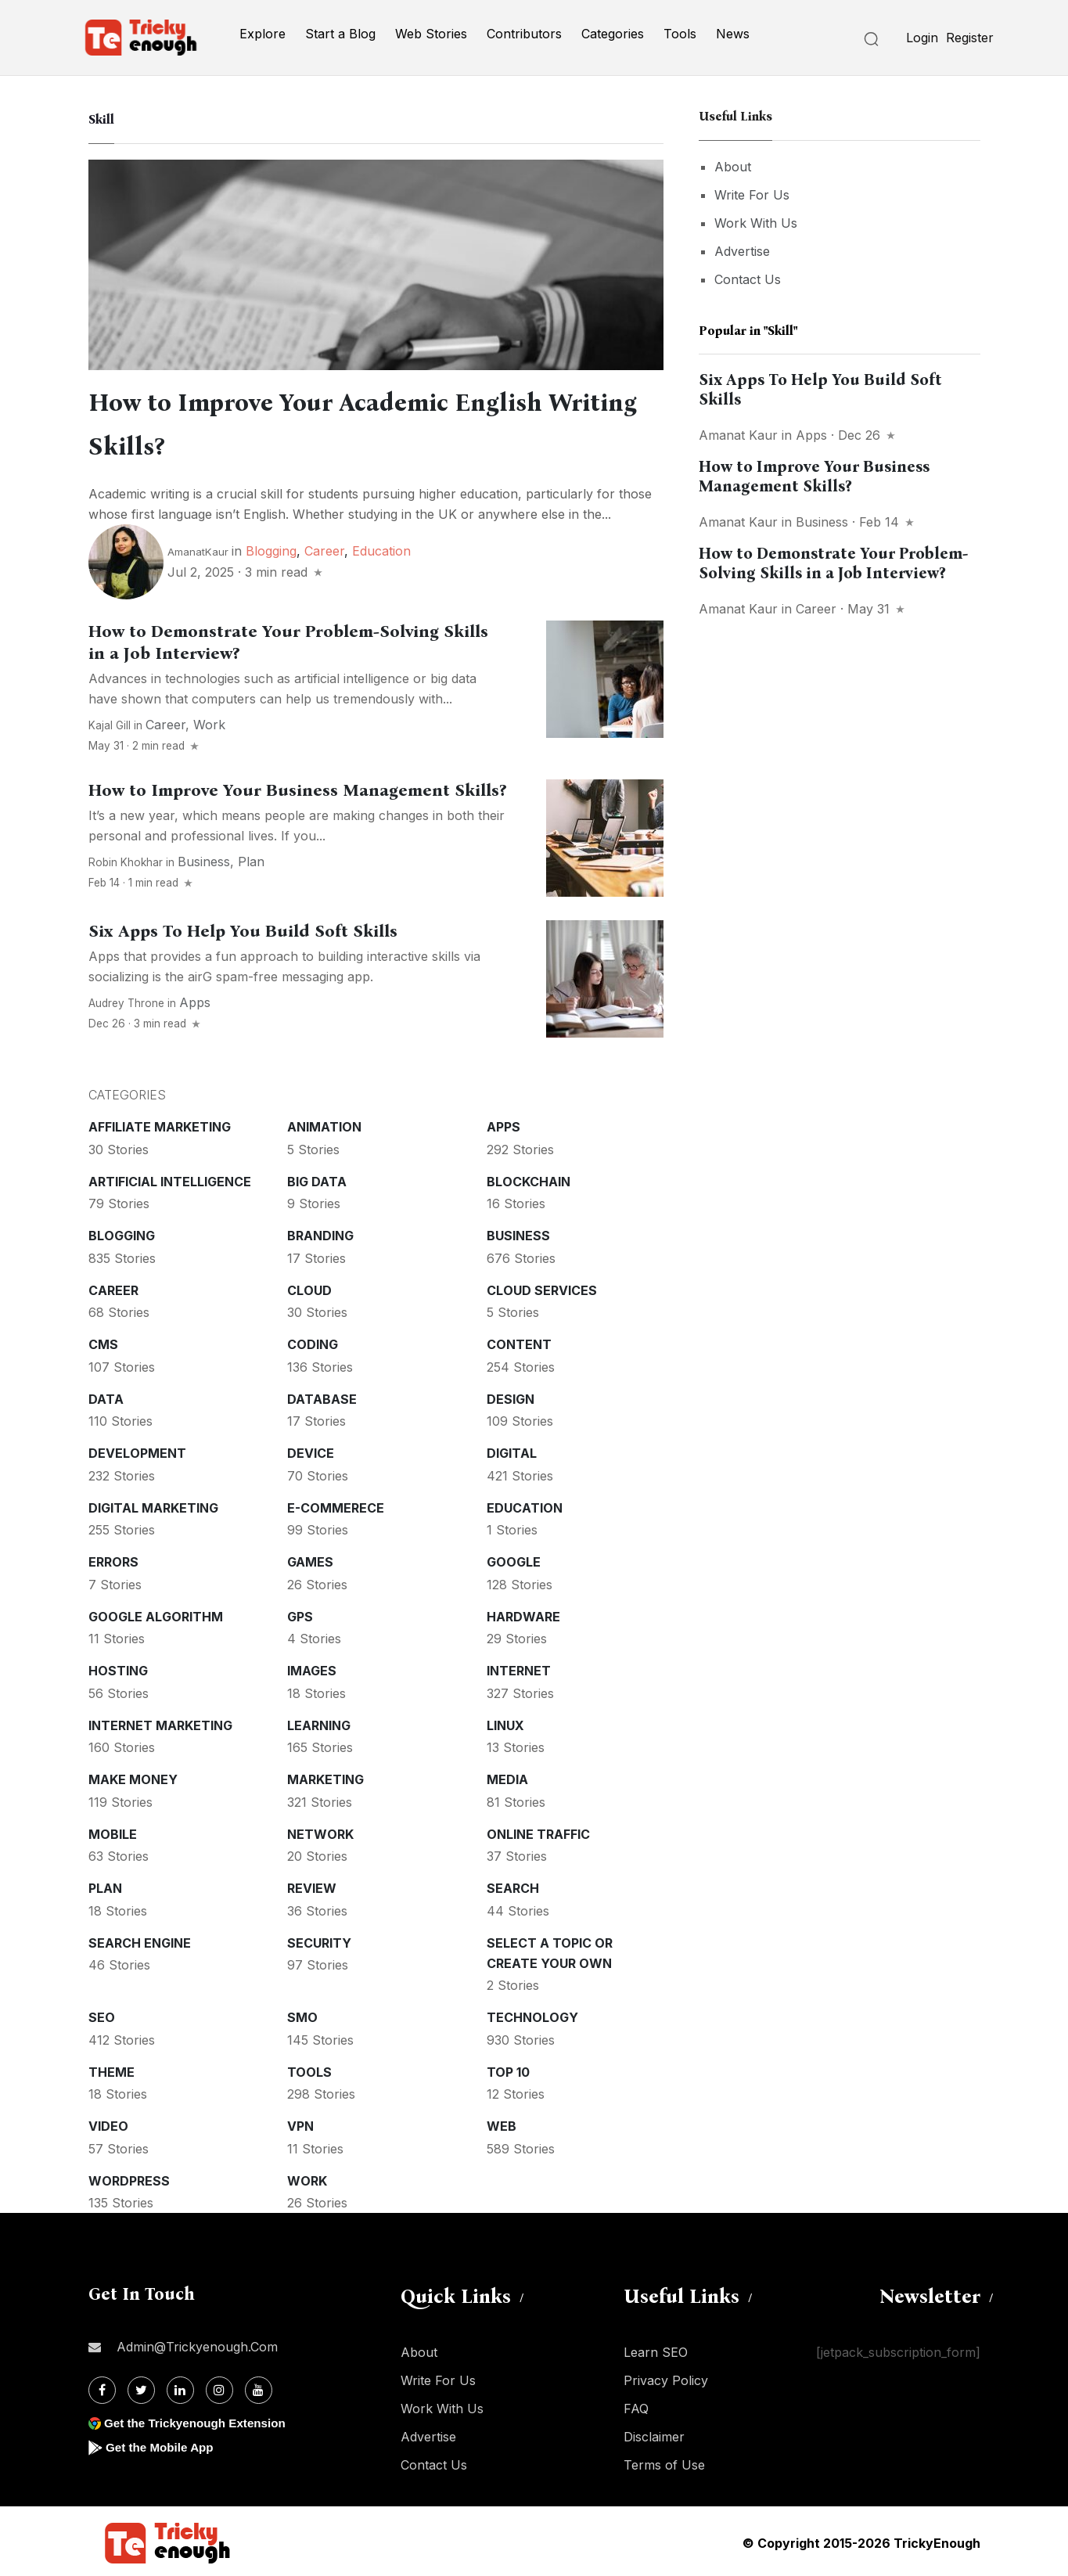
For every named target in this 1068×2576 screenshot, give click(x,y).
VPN (300, 2123)
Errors (113, 1559)
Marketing (325, 1776)
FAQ (636, 2405)
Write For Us (751, 195)
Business (204, 858)
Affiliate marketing (159, 1123)
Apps (194, 999)
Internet (519, 1667)
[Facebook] (102, 2387)
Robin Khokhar (125, 859)
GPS (300, 1613)
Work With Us (755, 223)
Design (510, 1396)
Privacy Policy (666, 2377)
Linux (505, 1722)
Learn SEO (656, 2349)
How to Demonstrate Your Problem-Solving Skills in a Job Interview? (833, 563)
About (732, 166)
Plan (251, 858)
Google (514, 1559)
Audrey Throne (126, 1000)
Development (137, 1450)
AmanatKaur (197, 548)
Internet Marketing (160, 1722)
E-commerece (335, 1505)
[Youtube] (258, 2387)
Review (311, 1885)
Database (322, 1396)
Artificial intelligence (169, 1178)
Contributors (524, 33)
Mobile (112, 1831)
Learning (319, 1722)
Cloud (309, 1287)
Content (519, 1341)
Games (310, 1559)
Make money (133, 1776)
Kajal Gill (109, 722)
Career (324, 548)
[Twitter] (141, 2387)
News (733, 33)
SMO (302, 2014)
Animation (324, 1123)
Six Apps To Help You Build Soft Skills (242, 928)
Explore (262, 33)
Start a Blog (340, 33)
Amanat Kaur (738, 435)
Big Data (317, 1178)
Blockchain (528, 1178)
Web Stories (431, 33)
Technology (532, 2014)
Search (513, 1885)
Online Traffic (538, 1831)
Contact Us (747, 279)
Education (381, 548)
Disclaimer (654, 2433)
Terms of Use (664, 2462)
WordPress (129, 2178)
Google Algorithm (155, 1613)
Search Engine (139, 1940)
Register (970, 37)
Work (209, 721)
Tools (679, 33)
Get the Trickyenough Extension (200, 2420)
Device (310, 1450)
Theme (111, 2069)
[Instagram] (219, 2387)
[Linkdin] (180, 2387)
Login (922, 37)
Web (501, 2123)
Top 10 (508, 2069)
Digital (512, 1450)
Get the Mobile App (162, 2444)
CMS (103, 1341)
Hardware (523, 1613)
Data (106, 1396)
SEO (101, 2014)
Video (108, 2123)
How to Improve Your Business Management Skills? (297, 787)
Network (320, 1831)
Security (319, 1940)
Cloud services (542, 1287)
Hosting (118, 1667)
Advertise (742, 251)
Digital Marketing (153, 1505)
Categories (612, 33)
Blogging (271, 548)
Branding (320, 1232)
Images (311, 1667)
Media (507, 1776)
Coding (312, 1341)
